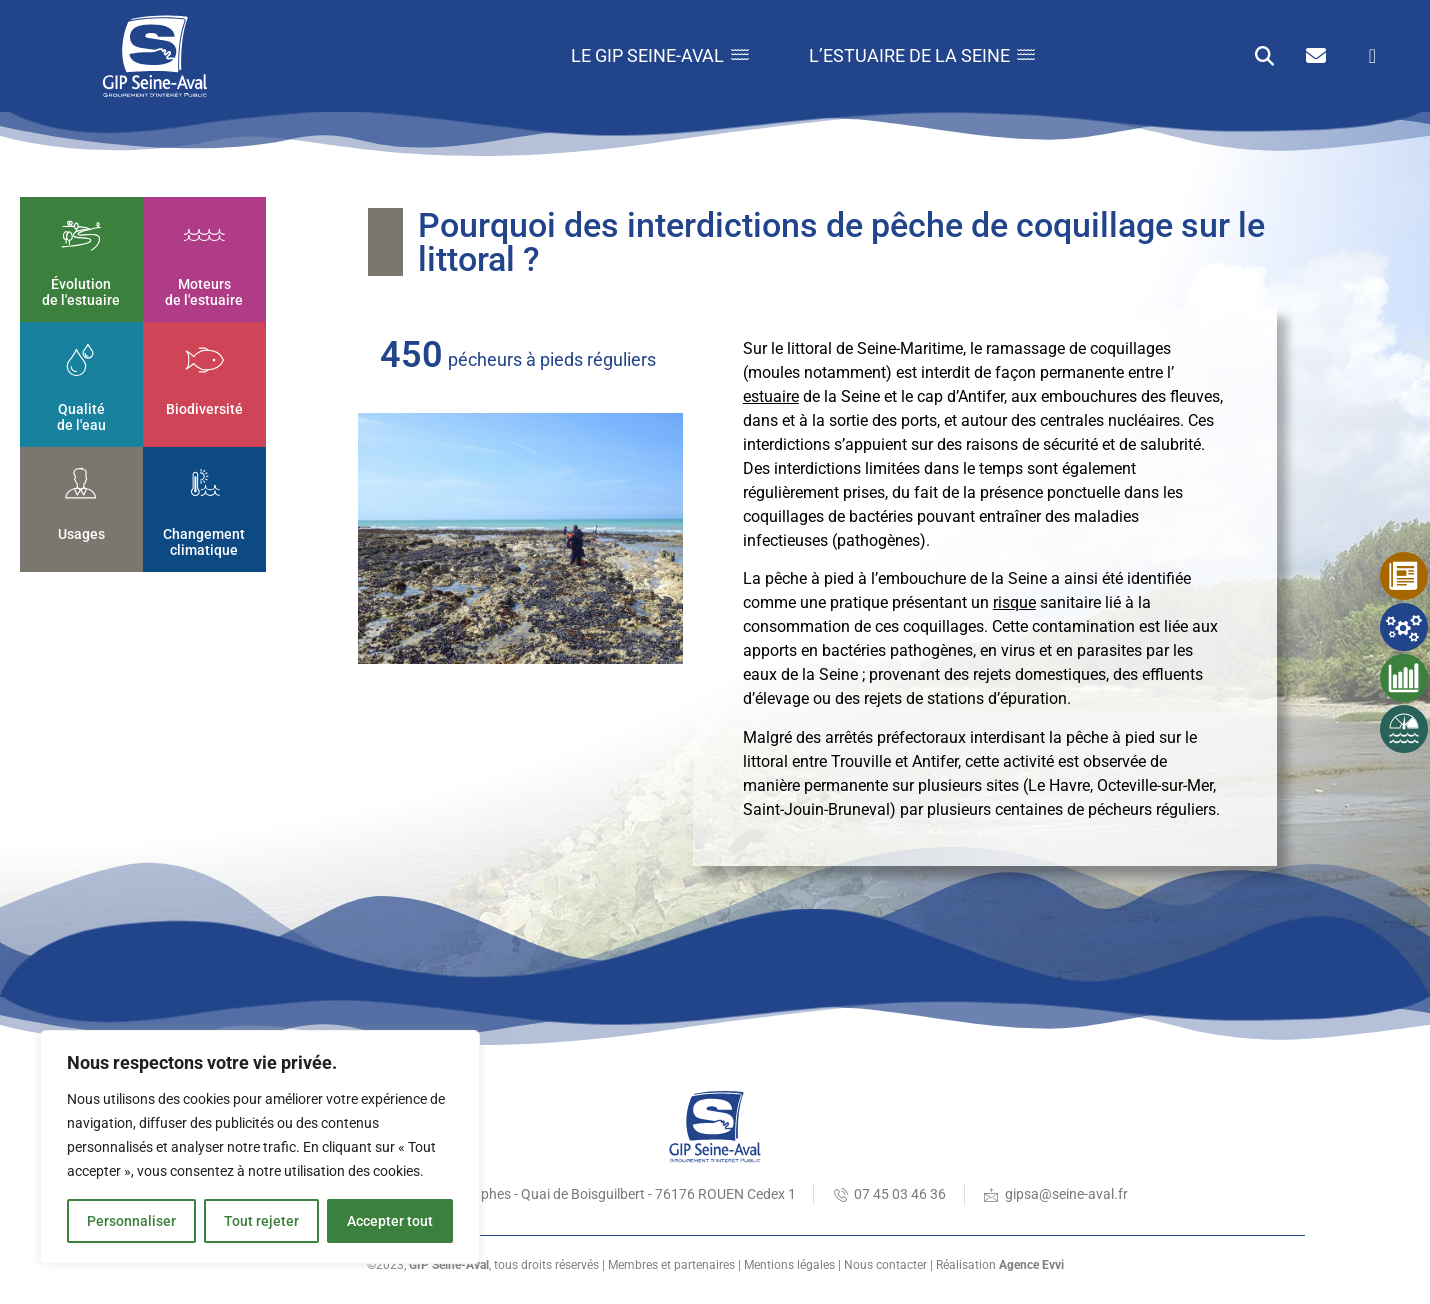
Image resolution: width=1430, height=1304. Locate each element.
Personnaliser (131, 1221)
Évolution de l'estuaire (82, 292)
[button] (1264, 56)
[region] (260, 1147)
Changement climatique (205, 542)
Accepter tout (390, 1221)
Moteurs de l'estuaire (205, 292)
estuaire (771, 396)
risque (1014, 602)
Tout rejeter (261, 1221)
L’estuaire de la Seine (922, 55)
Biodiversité (204, 409)
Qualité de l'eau (81, 417)
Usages (81, 534)
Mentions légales (789, 1265)
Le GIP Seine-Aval (660, 55)
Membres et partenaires (671, 1265)
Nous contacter (885, 1265)
